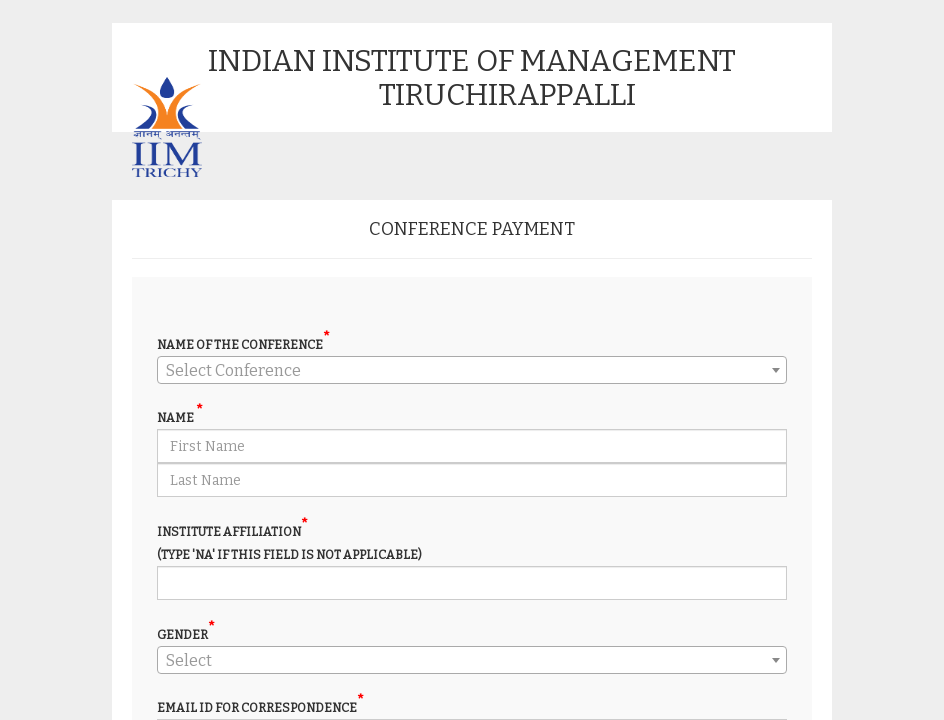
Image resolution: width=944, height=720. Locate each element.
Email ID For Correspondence (260, 707)
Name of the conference (243, 344)
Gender (186, 634)
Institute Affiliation (232, 531)
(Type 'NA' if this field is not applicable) (289, 555)
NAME (180, 417)
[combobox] (472, 370)
